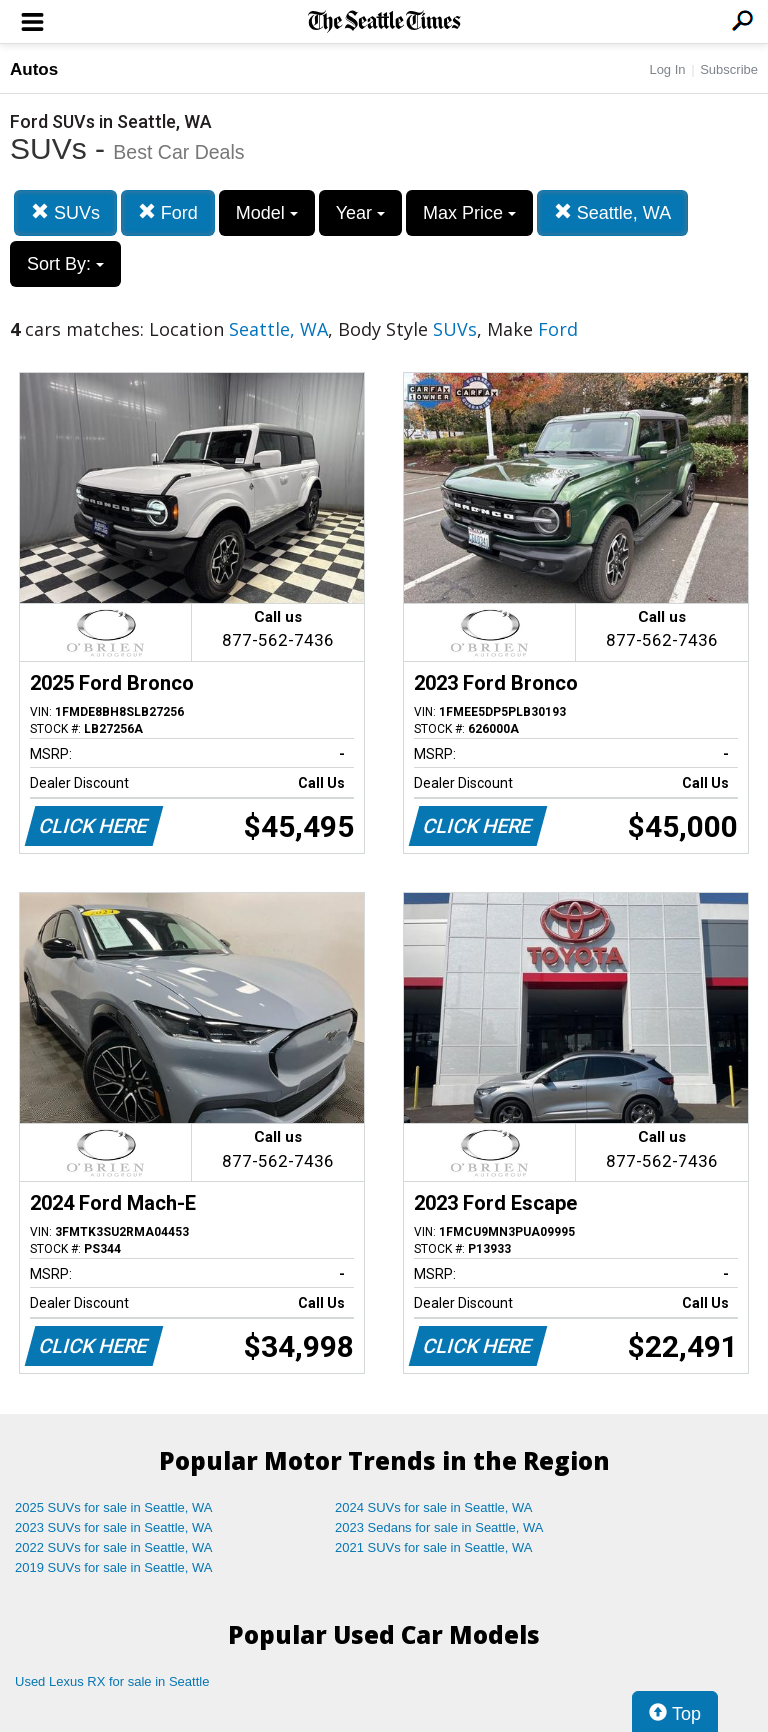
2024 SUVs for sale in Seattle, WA (434, 1507)
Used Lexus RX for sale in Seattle (112, 1681)
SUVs (65, 212)
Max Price (469, 213)
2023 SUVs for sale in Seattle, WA (114, 1527)
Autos (34, 69)
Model (267, 213)
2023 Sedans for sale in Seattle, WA (439, 1527)
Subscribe (729, 69)
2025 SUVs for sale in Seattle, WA (114, 1507)
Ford (168, 212)
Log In (667, 69)
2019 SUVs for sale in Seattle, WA (114, 1567)
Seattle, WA (612, 212)
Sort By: (65, 264)
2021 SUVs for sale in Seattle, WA (434, 1547)
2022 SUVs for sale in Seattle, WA (114, 1547)
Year (360, 213)
